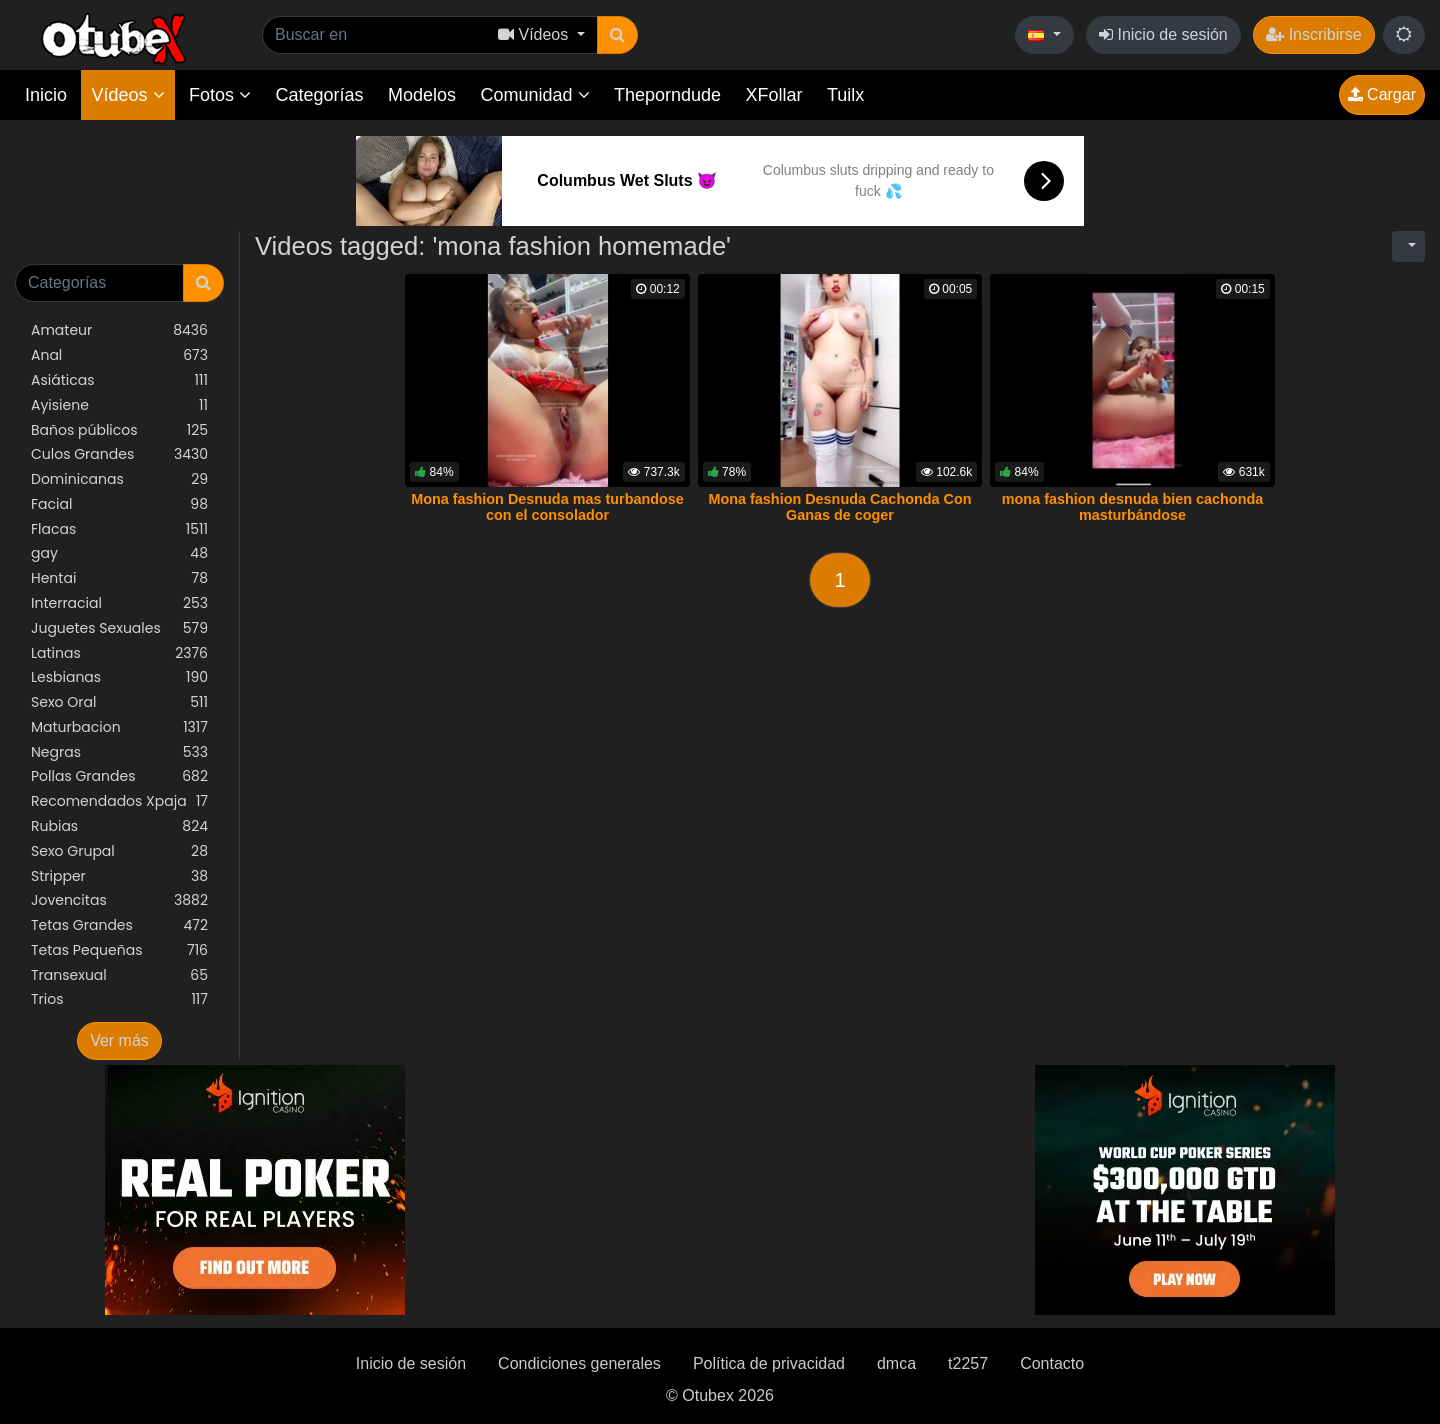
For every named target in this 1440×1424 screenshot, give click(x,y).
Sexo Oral (119, 702)
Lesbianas (119, 677)
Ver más (119, 1040)
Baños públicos (119, 430)
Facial (119, 504)
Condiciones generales (579, 1363)
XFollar (774, 95)
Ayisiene (119, 405)
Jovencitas (119, 900)
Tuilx (845, 95)
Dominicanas (119, 479)
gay (119, 553)
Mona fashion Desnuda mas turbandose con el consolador (547, 507)
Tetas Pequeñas (119, 950)
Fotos (220, 95)
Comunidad (534, 95)
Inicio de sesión (1163, 34)
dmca (896, 1363)
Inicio (46, 95)
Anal (119, 355)
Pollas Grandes (119, 776)
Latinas (119, 653)
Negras (119, 752)
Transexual (119, 975)
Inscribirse (1313, 34)
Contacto (1052, 1363)
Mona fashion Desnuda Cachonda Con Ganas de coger (839, 507)
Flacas (119, 529)
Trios (119, 999)
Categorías (319, 95)
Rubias (119, 826)
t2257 (968, 1363)
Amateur (119, 330)
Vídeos (127, 95)
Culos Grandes (119, 454)
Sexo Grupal (119, 851)
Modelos (422, 95)
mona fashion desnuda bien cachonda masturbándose (1132, 507)
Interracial (119, 603)
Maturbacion (119, 727)
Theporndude (667, 95)
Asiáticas (119, 380)
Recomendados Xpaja (119, 801)
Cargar (1382, 94)
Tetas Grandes (119, 925)
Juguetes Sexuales (119, 628)
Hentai (119, 578)
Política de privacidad (769, 1363)
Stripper (119, 876)
